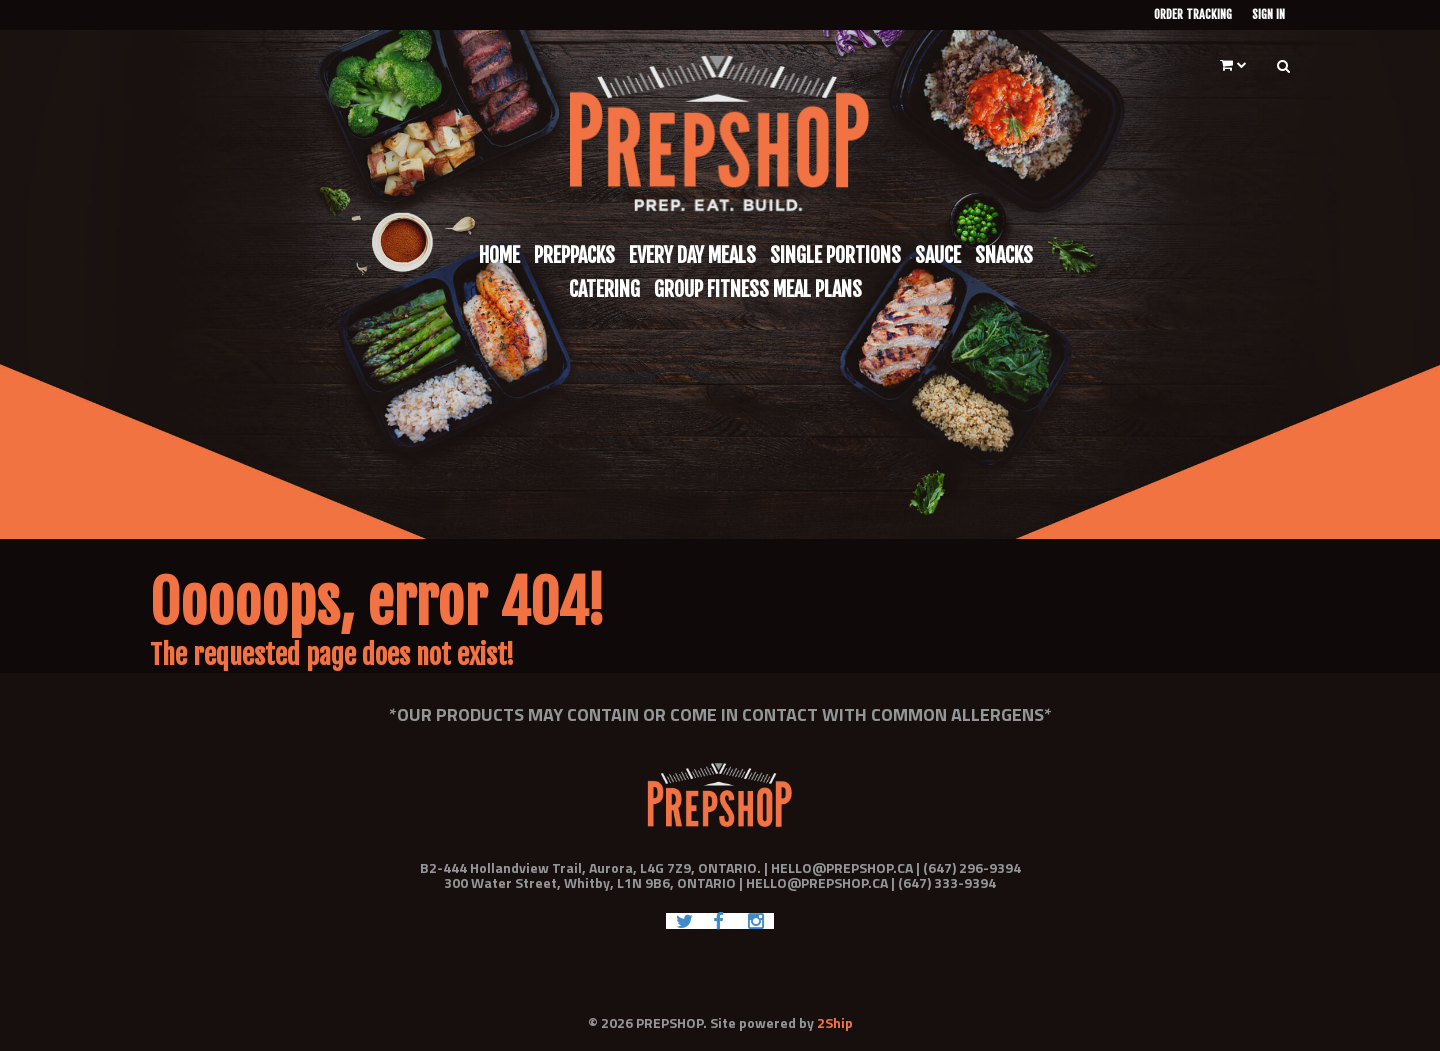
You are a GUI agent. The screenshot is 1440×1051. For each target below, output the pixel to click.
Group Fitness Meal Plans (758, 289)
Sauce (938, 255)
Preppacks (574, 255)
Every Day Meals (692, 255)
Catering (604, 289)
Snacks (1004, 255)
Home (499, 255)
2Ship (835, 1022)
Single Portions (835, 255)
